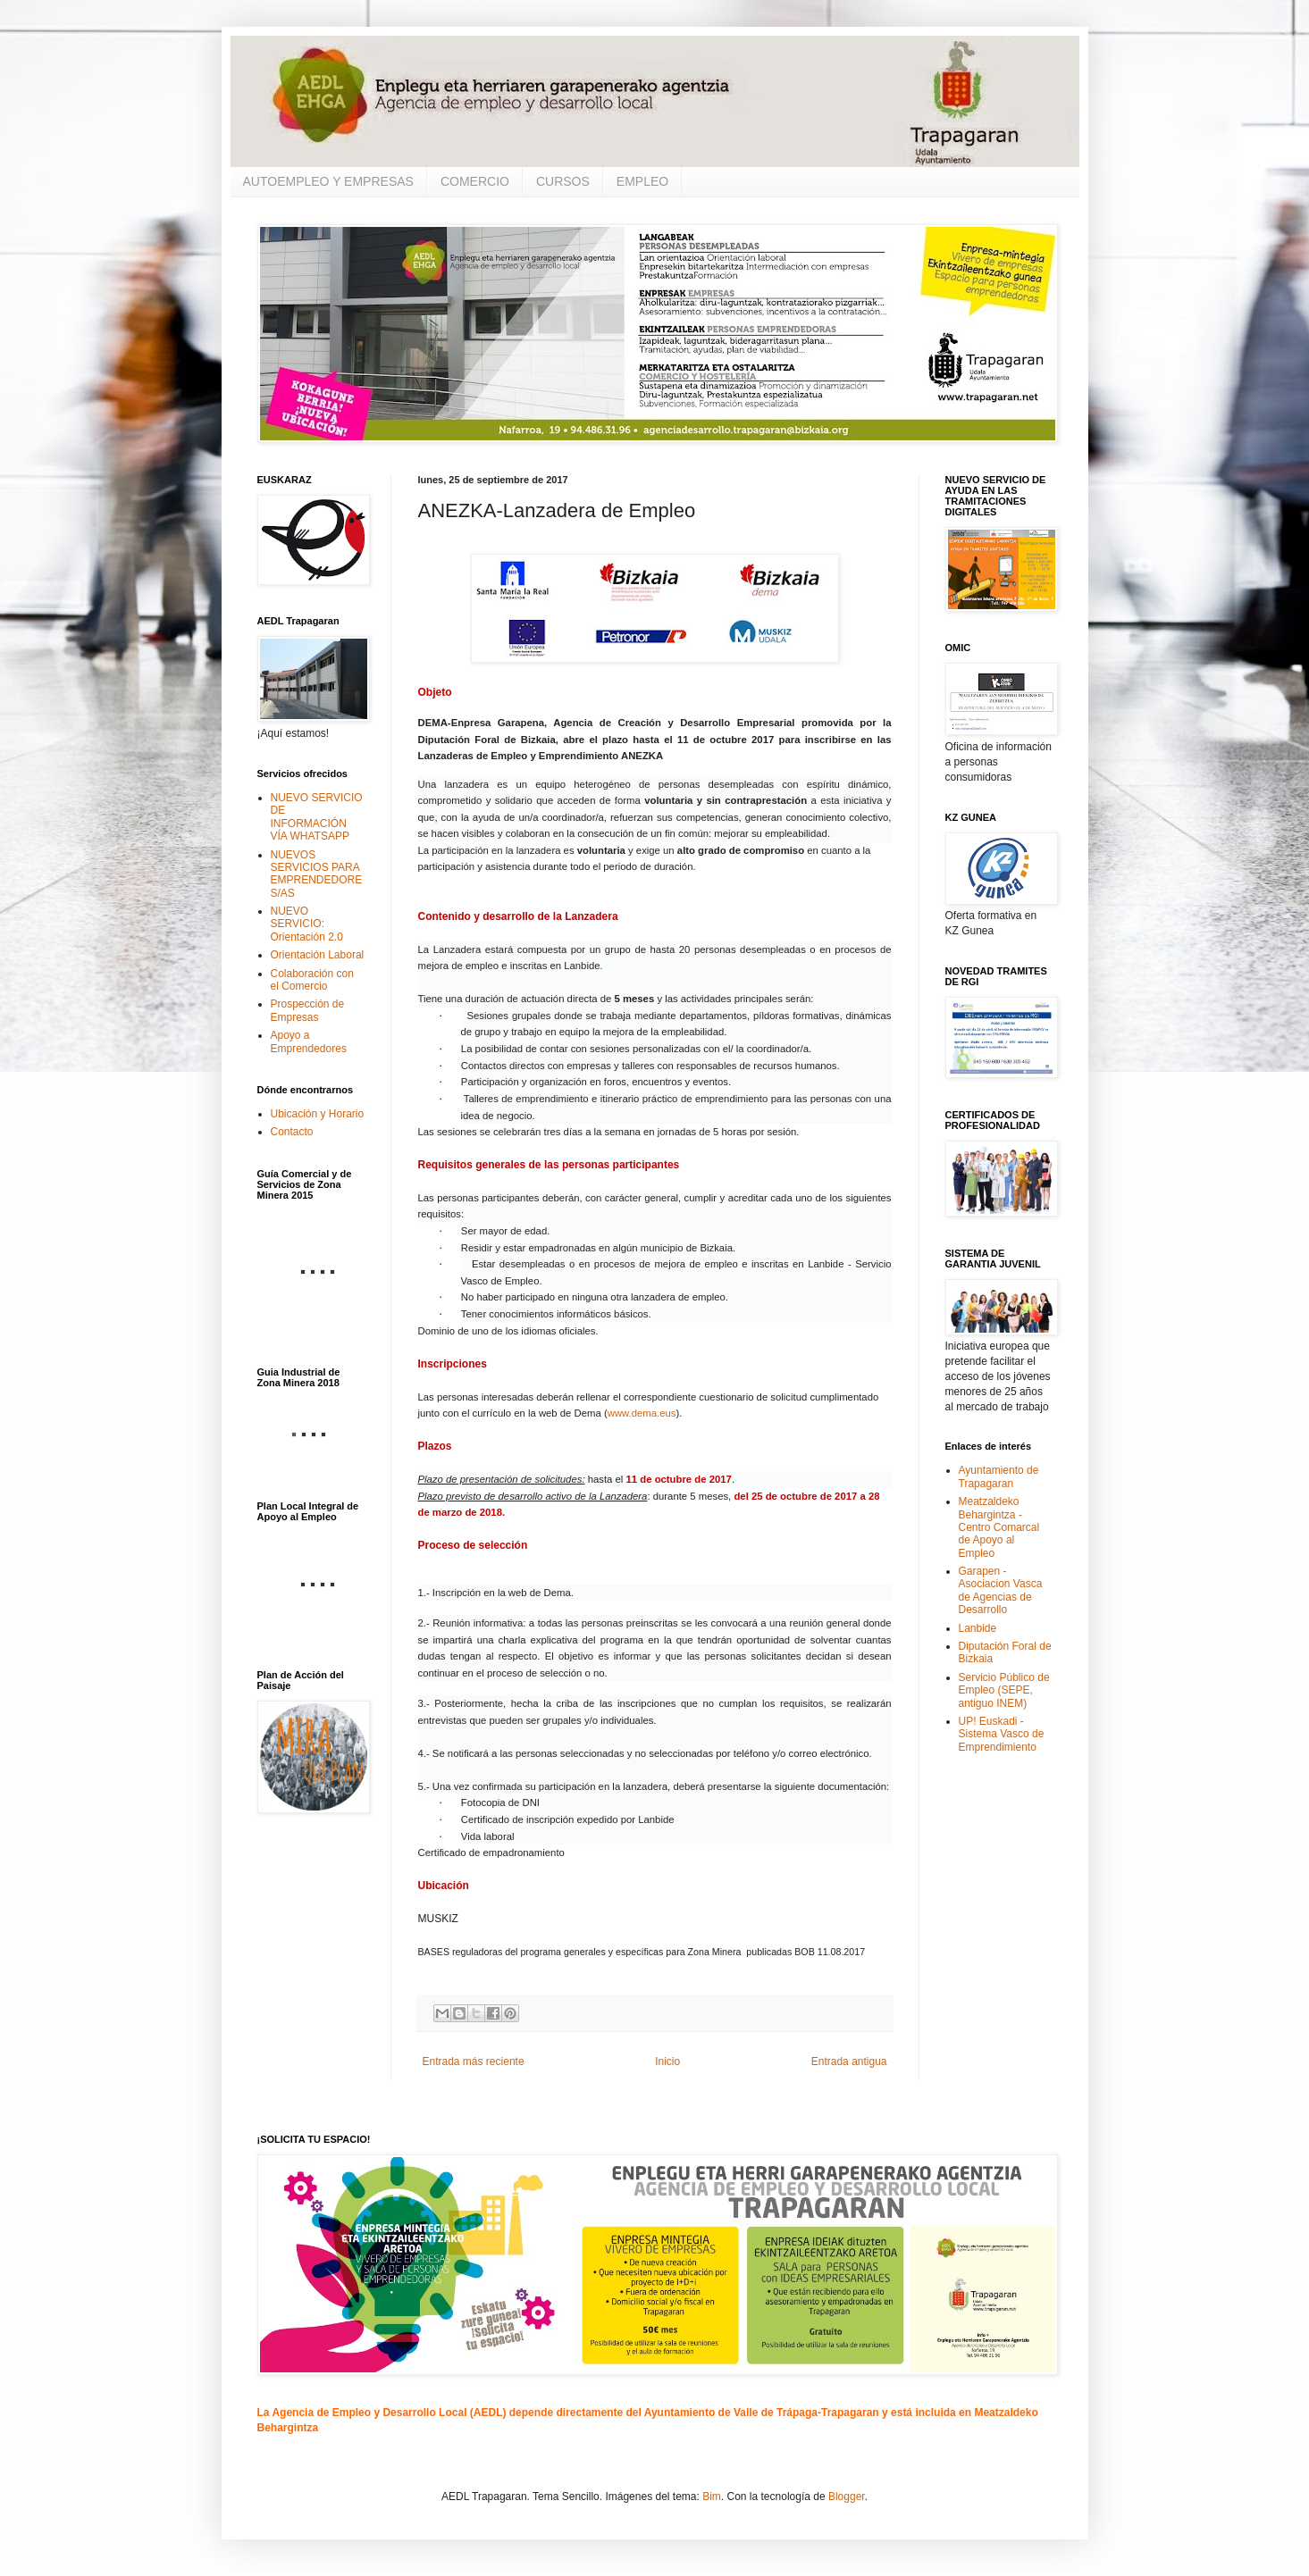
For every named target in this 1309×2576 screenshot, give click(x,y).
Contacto (292, 1131)
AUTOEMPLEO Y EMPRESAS (328, 181)
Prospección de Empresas (308, 1010)
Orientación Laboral (318, 955)
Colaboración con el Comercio (312, 979)
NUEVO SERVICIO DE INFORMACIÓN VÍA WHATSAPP (317, 816)
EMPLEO (642, 181)
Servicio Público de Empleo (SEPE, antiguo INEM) (1004, 1690)
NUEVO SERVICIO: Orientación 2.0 (307, 924)
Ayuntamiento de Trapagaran (999, 1476)
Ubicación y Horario (318, 1114)
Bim (711, 2496)
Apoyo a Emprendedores (309, 1041)
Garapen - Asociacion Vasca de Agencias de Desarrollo (1001, 1590)
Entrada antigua (849, 2061)
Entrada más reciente (473, 2061)
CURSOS (563, 181)
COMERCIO (475, 181)
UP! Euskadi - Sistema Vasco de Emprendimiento (1002, 1734)
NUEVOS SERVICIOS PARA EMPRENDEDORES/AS (317, 874)
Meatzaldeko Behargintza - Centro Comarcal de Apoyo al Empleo (999, 1527)
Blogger (846, 2496)
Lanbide (978, 1628)
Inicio (667, 2061)
